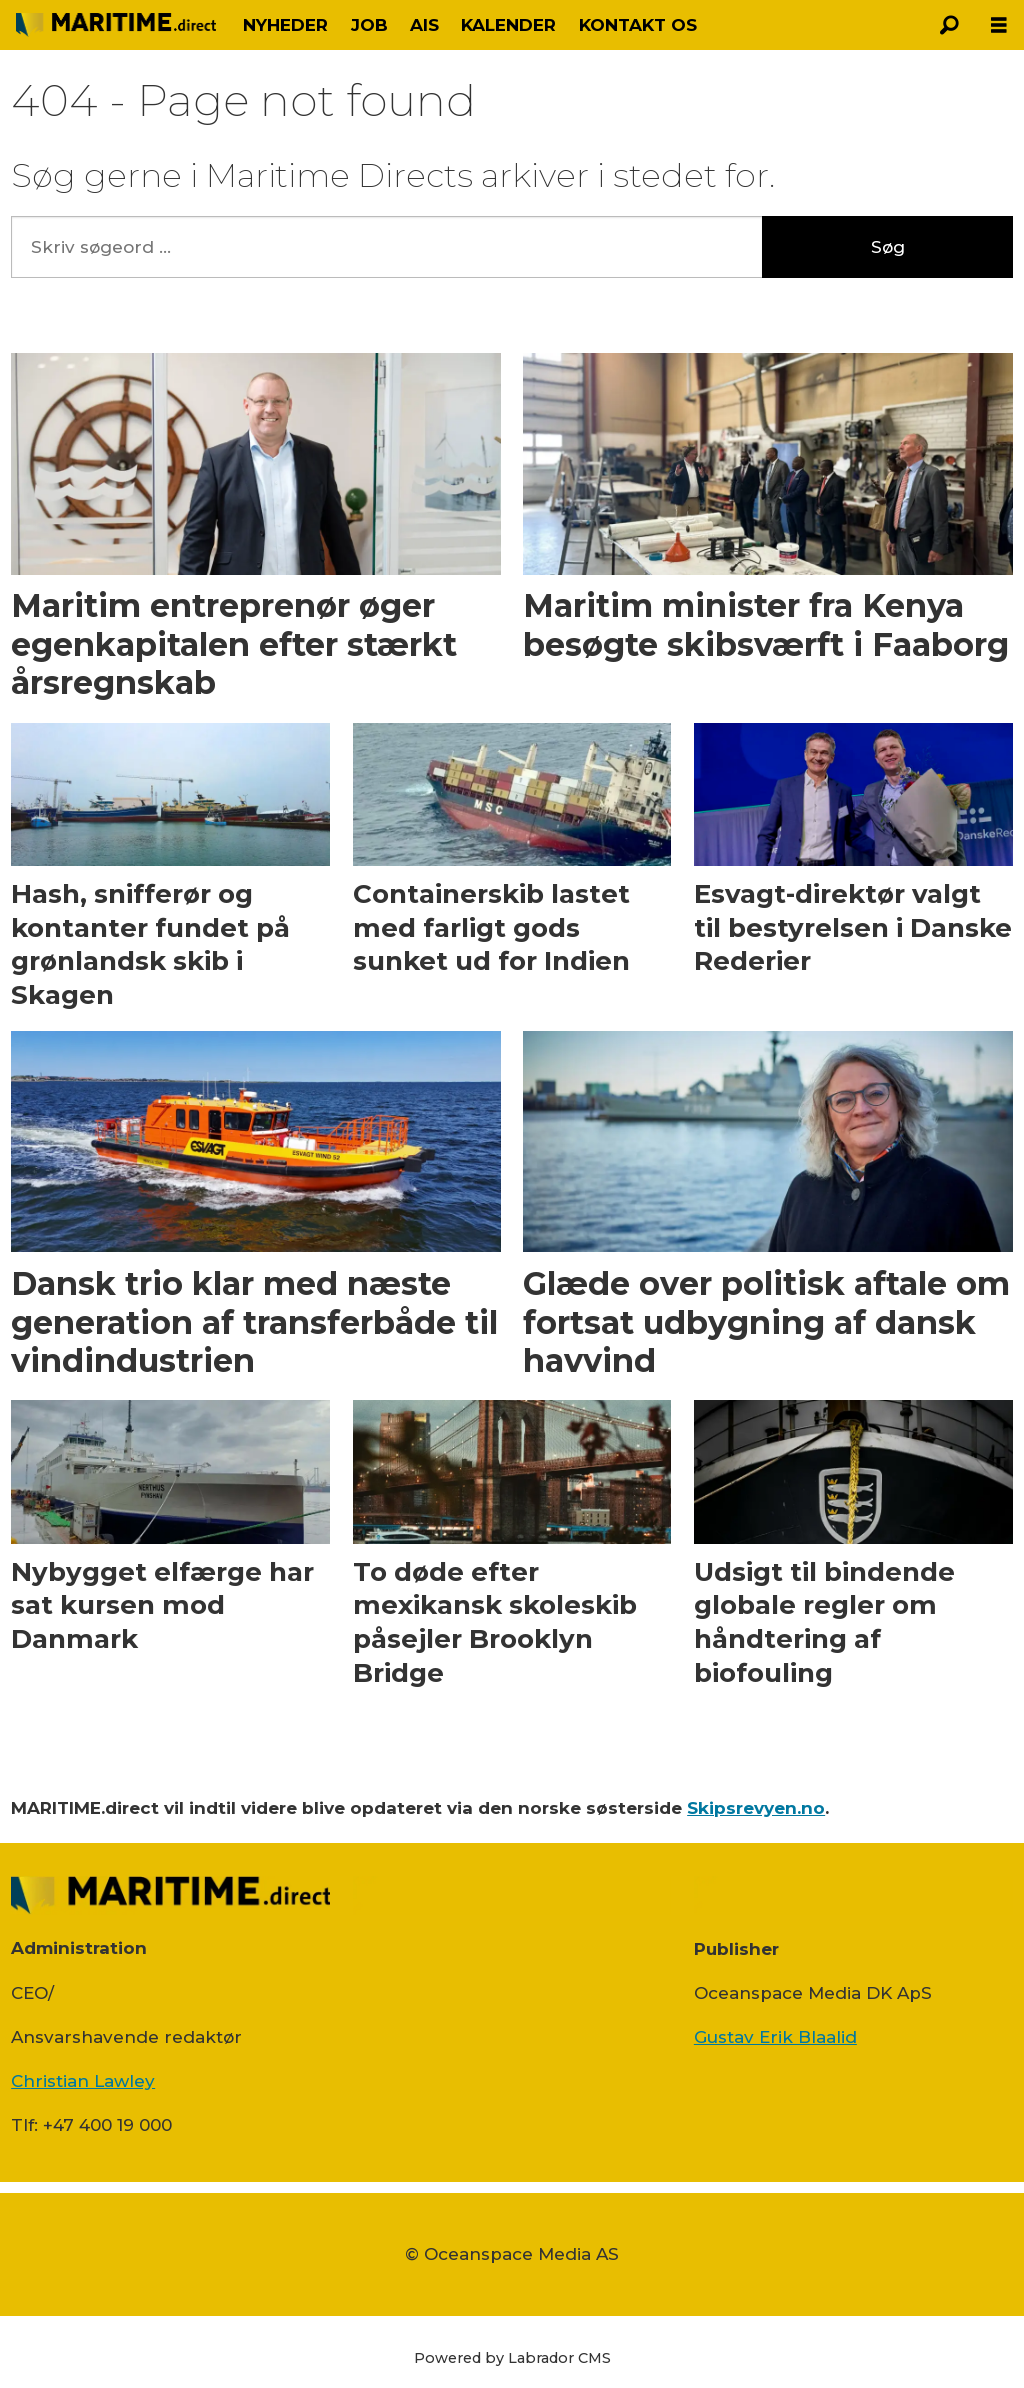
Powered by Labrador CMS (512, 2358)
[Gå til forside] (116, 24)
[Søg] (949, 25)
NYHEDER (285, 25)
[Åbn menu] (999, 25)
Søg (888, 247)
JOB (369, 25)
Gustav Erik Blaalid (775, 2037)
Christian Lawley (83, 2081)
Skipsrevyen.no (756, 1808)
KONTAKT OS (638, 25)
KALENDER (508, 25)
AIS (424, 25)
